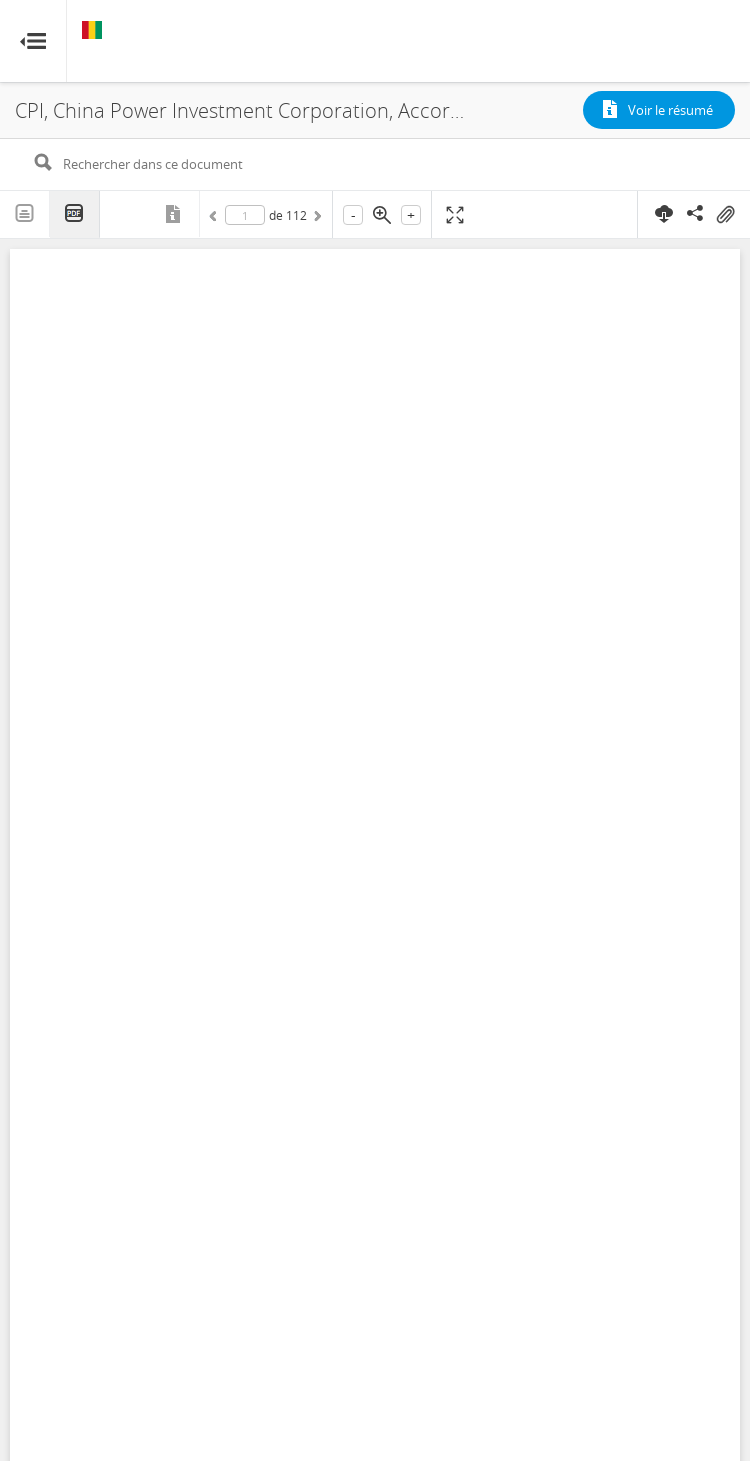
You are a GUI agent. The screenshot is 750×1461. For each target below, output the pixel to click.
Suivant (316, 219)
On (725, 215)
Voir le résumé (670, 110)
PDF (75, 214)
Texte (25, 214)
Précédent (216, 219)
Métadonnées (175, 214)
